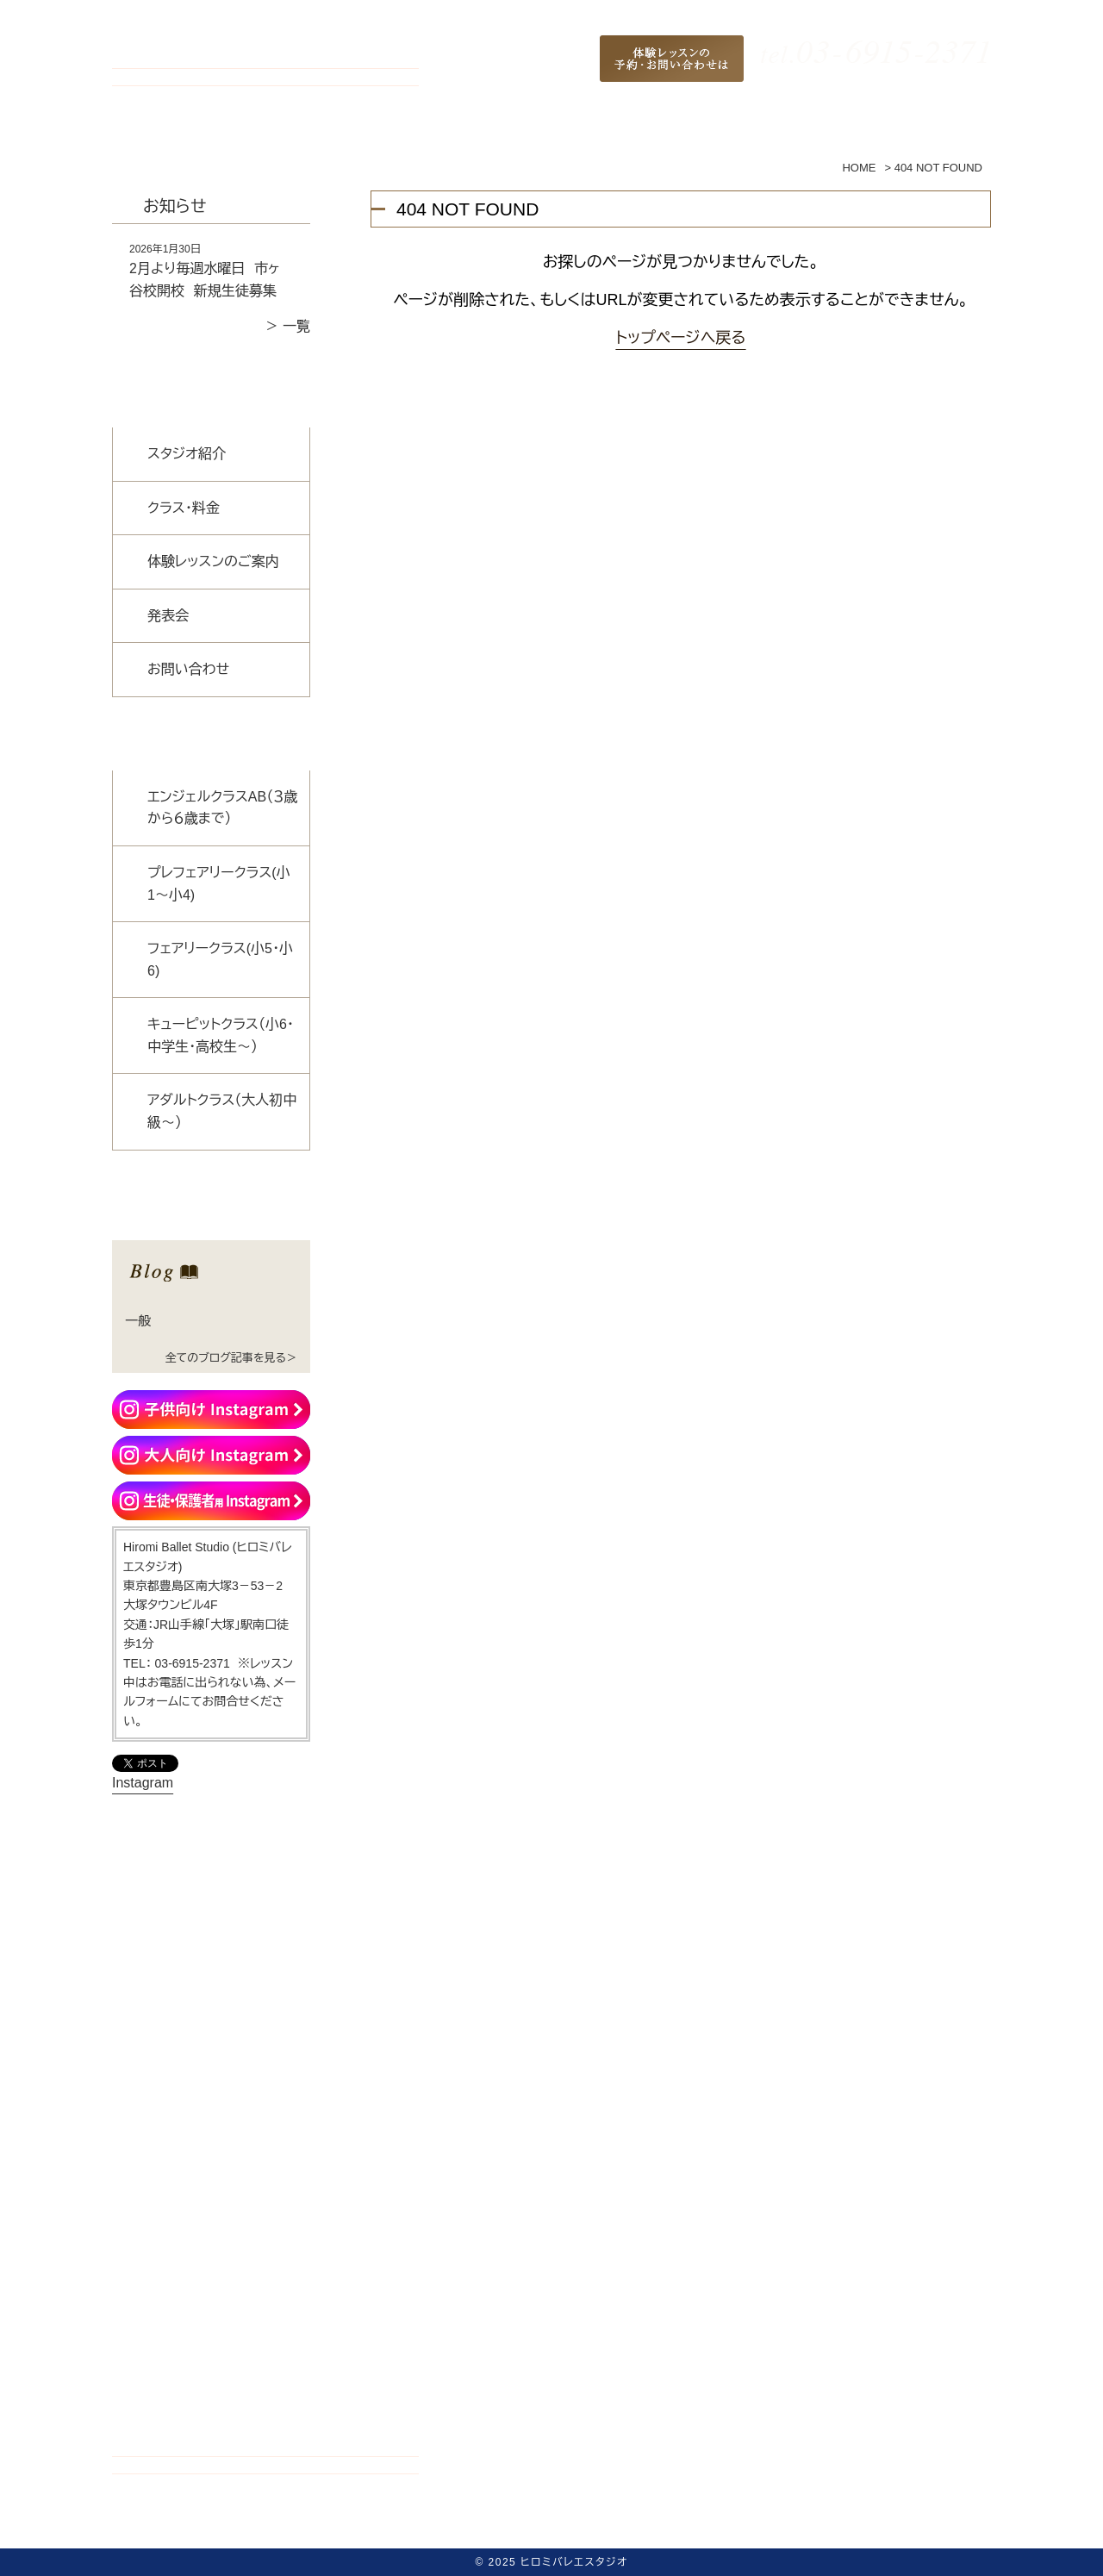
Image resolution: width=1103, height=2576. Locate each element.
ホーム (246, 2529)
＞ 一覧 (287, 326)
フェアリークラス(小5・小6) (220, 959)
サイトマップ (839, 2529)
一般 (138, 1320)
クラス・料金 (183, 508)
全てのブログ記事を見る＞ (231, 1357)
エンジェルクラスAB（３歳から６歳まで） (222, 807)
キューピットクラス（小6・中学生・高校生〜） (220, 1035)
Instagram (142, 1782)
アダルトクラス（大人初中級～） (221, 1111)
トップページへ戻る (680, 337)
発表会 (168, 615)
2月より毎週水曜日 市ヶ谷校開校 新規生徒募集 (204, 279)
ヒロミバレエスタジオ (573, 2562)
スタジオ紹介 (186, 453)
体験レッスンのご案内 (213, 561)
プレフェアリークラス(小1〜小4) (218, 883)
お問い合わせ (188, 669)
